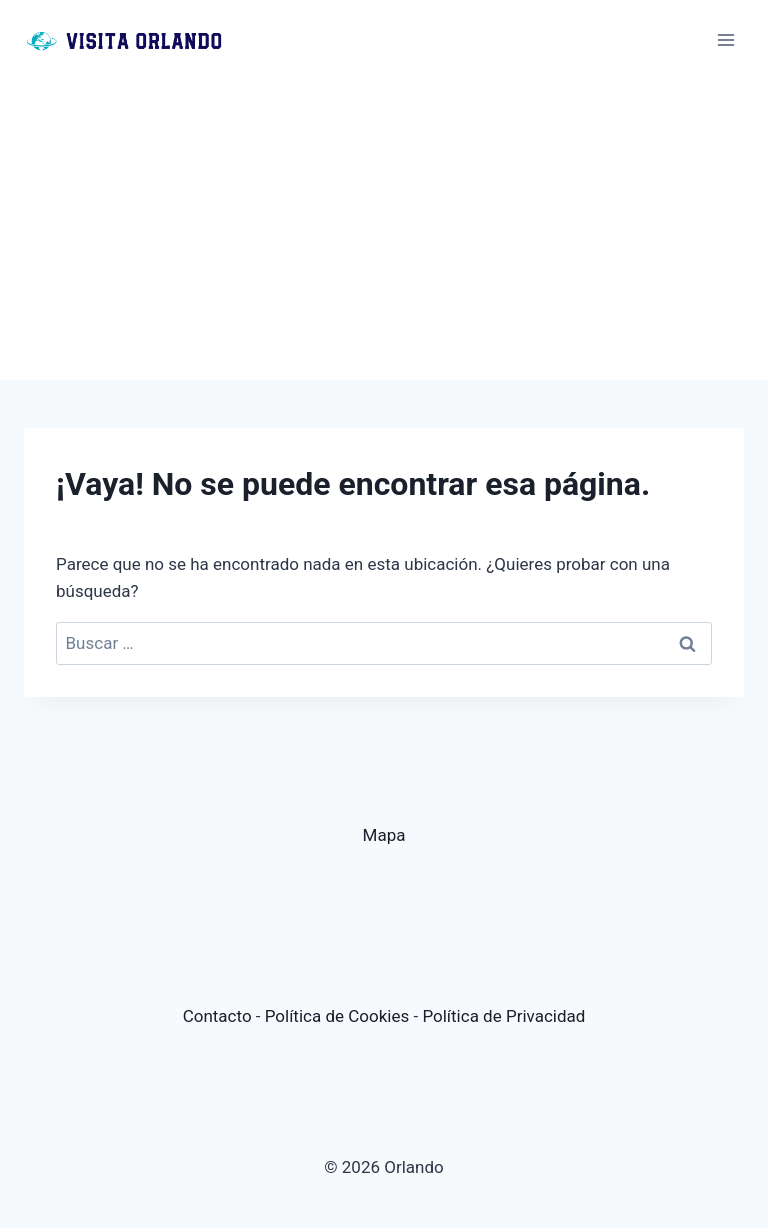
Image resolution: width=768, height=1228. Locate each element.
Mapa (384, 835)
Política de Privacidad (503, 1016)
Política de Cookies (337, 1016)
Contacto (217, 1016)
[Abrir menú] (725, 39)
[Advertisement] (384, 230)
